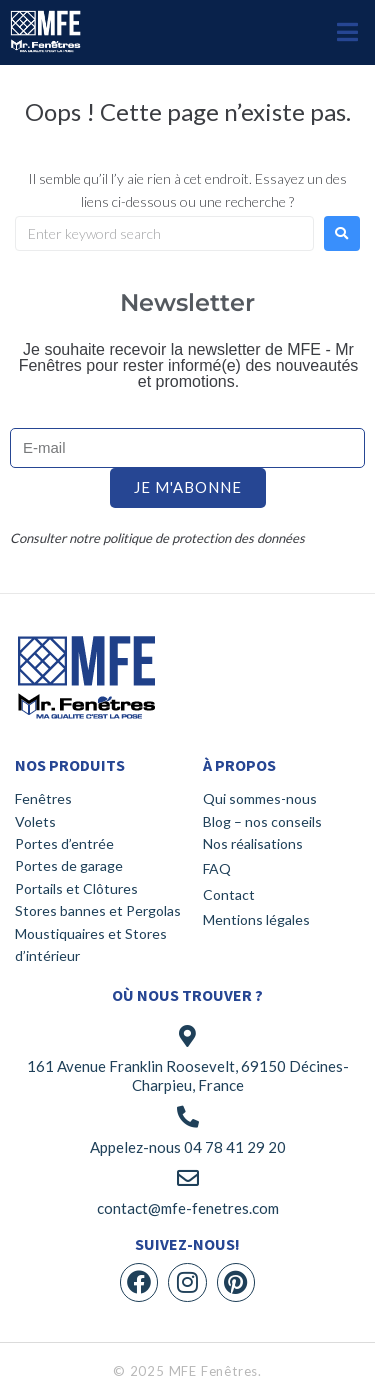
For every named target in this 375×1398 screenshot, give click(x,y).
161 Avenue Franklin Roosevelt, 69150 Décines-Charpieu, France (188, 1076)
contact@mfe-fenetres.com (188, 1208)
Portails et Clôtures (76, 888)
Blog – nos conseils (262, 821)
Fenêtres (43, 798)
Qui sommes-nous (260, 798)
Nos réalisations (253, 843)
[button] (347, 32)
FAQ (217, 868)
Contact (229, 894)
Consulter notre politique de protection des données (157, 538)
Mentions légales (256, 919)
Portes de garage (69, 865)
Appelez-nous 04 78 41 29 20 (188, 1147)
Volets (35, 821)
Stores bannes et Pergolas (98, 910)
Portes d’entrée (64, 843)
